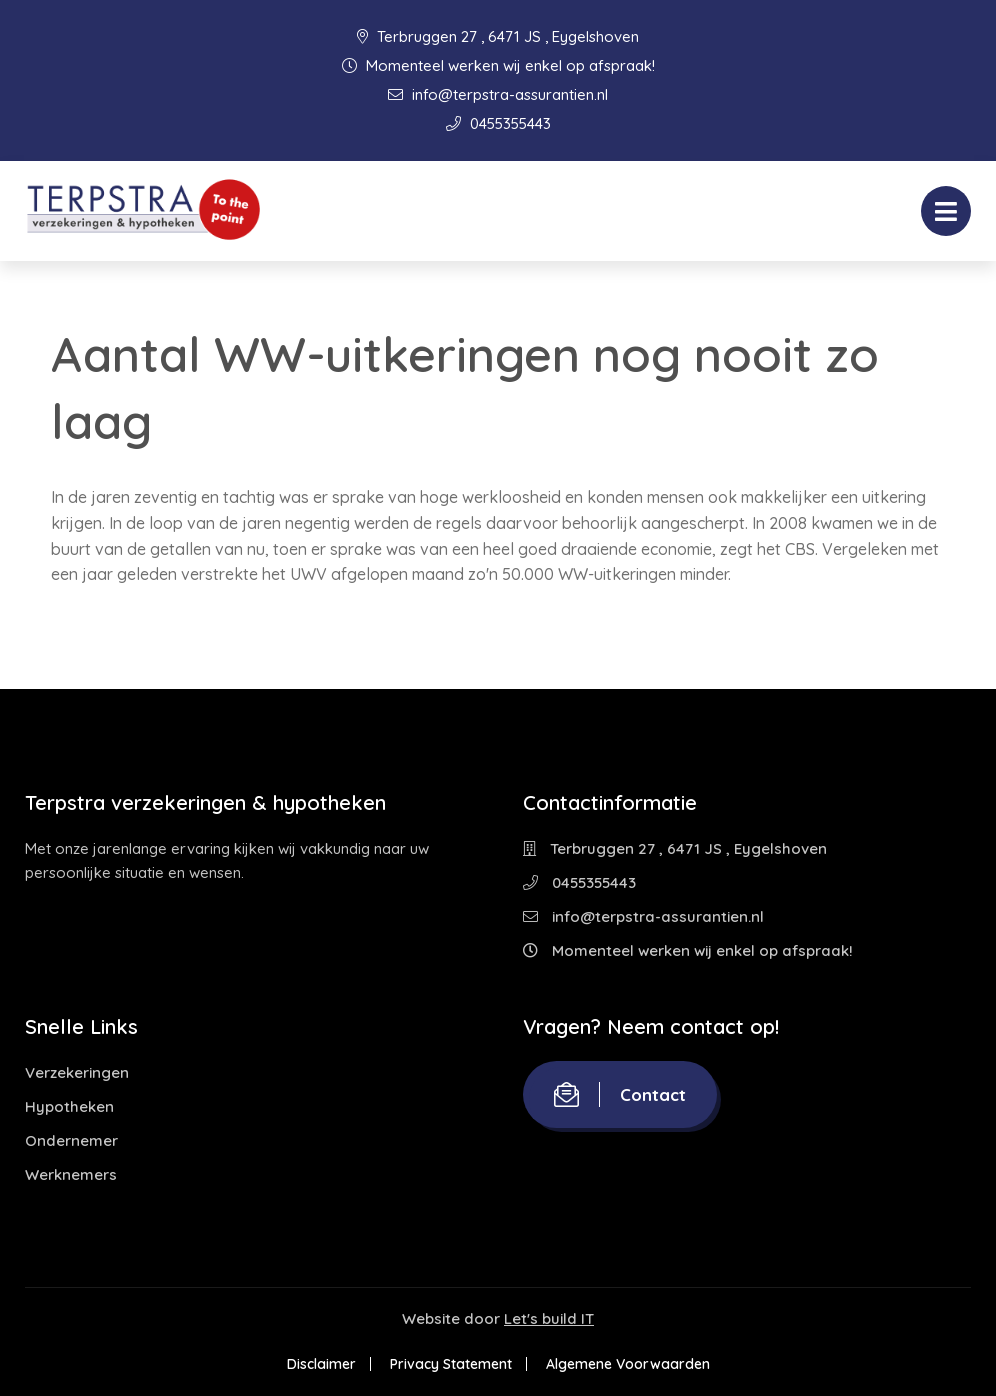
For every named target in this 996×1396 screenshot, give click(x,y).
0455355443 (498, 123)
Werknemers (71, 1174)
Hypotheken (69, 1106)
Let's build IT (549, 1318)
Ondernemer (71, 1140)
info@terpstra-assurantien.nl (498, 94)
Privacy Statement (451, 1364)
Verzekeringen (77, 1072)
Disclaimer (321, 1364)
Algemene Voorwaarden (628, 1364)
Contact (620, 1094)
